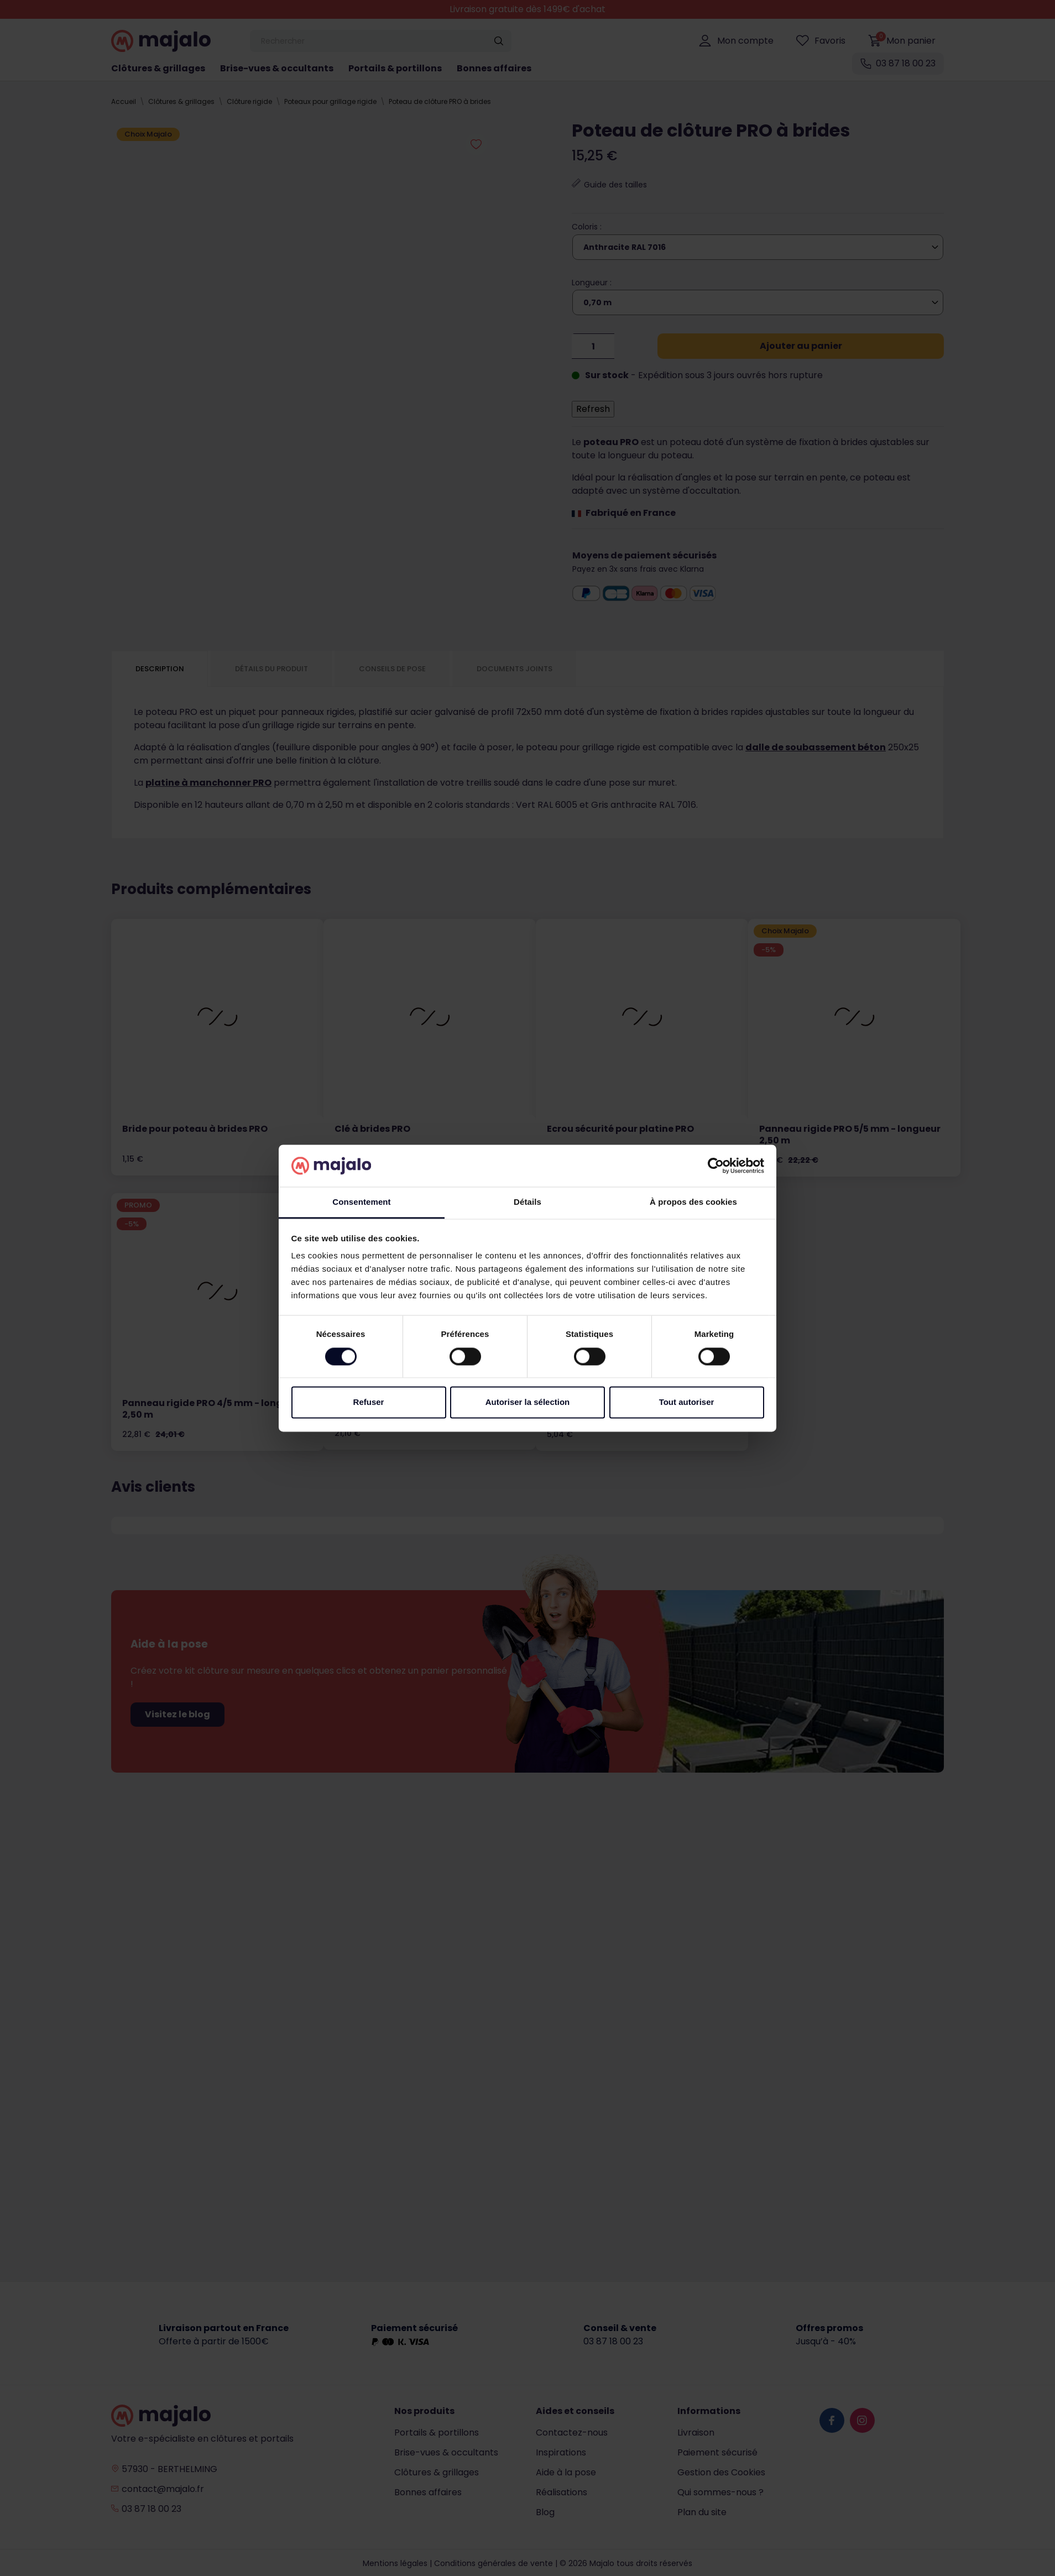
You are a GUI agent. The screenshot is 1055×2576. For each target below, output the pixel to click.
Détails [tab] (527, 1202)
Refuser (368, 1402)
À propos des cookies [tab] (693, 1202)
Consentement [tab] (361, 1202)
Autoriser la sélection (527, 1402)
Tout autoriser (686, 1402)
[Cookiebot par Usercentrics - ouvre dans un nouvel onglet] (715, 1165)
